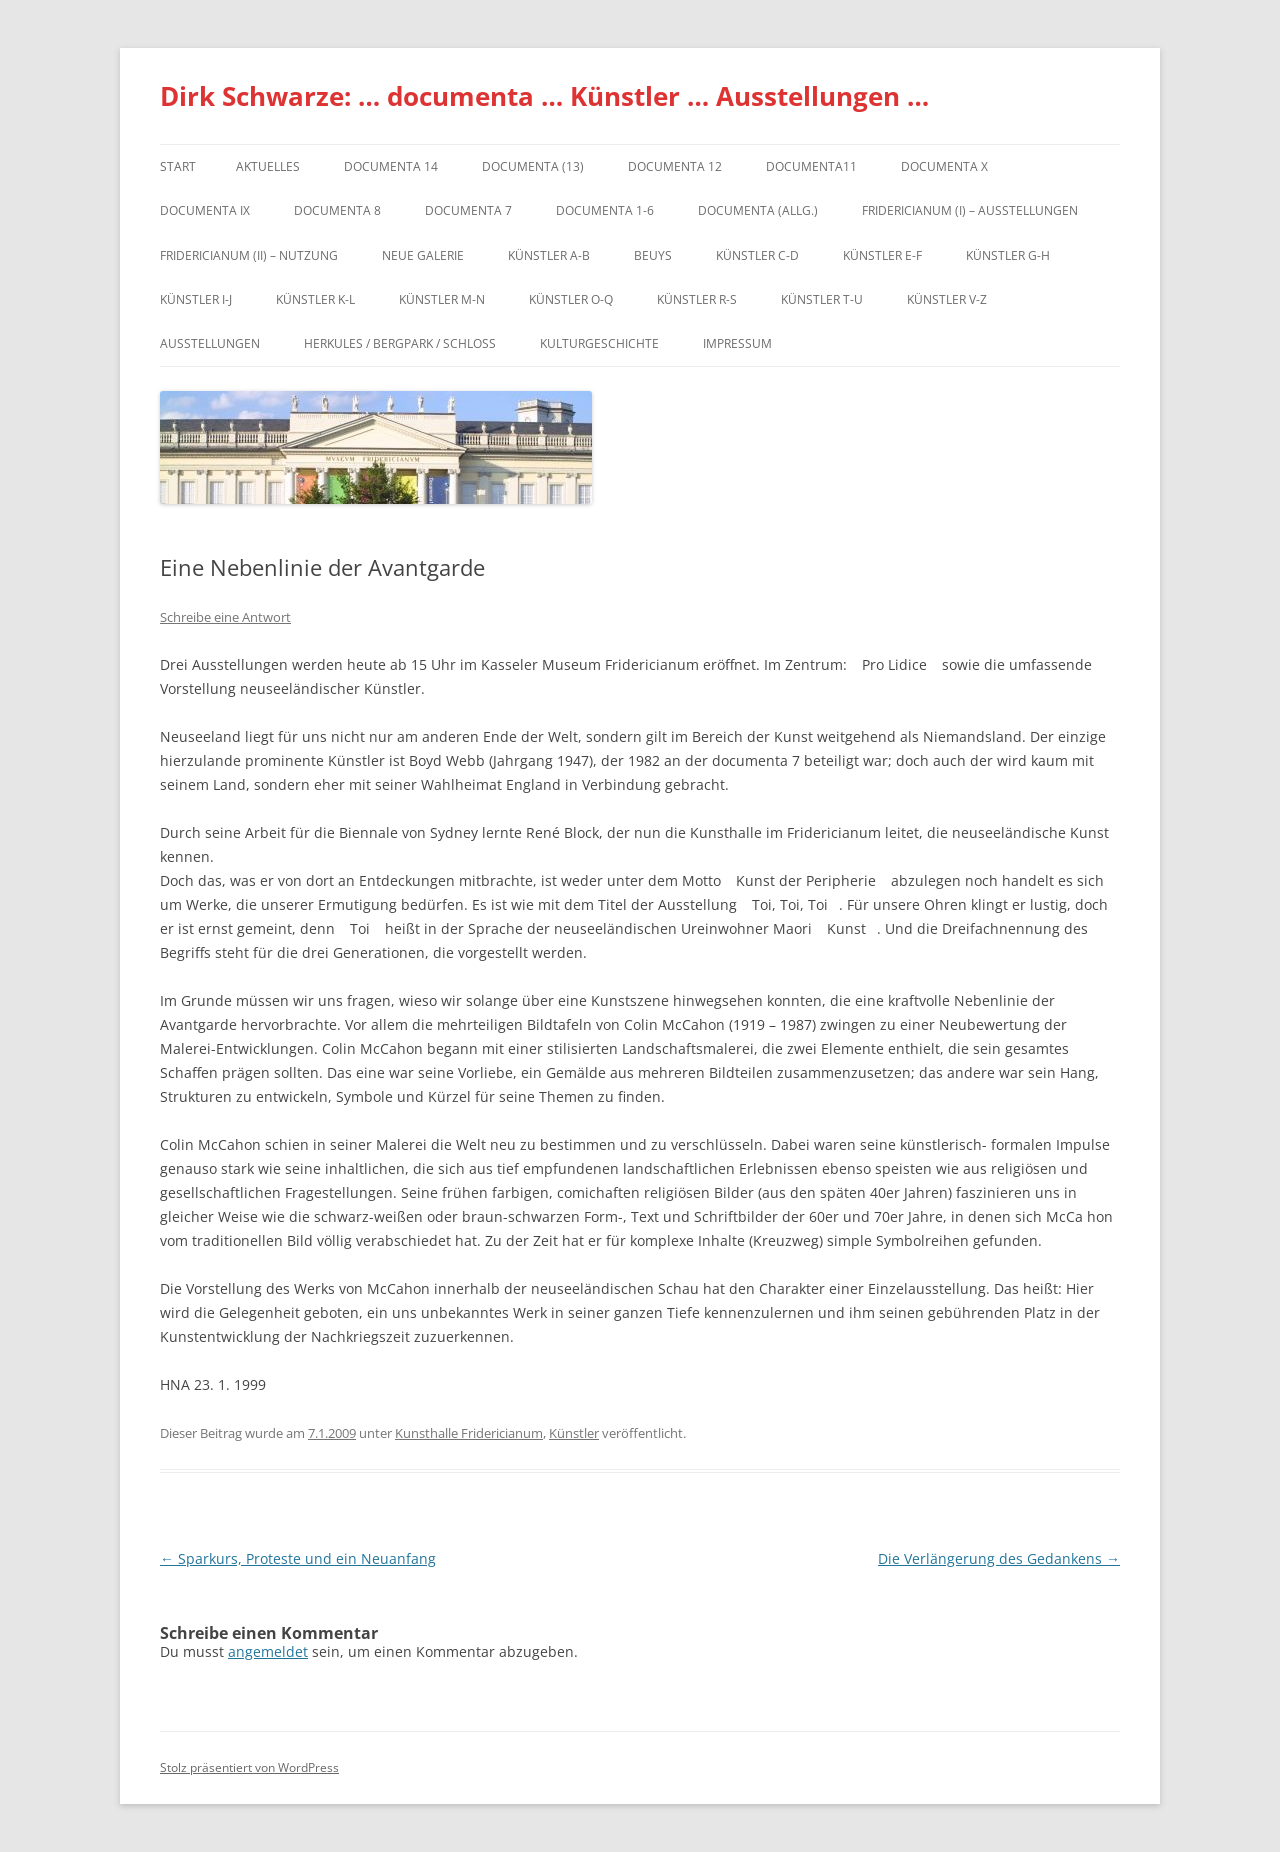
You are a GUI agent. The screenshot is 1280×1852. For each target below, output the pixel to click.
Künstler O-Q (571, 299)
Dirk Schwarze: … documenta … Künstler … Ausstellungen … (544, 96)
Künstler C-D (757, 255)
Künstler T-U (822, 299)
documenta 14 (391, 166)
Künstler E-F (882, 255)
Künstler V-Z (947, 299)
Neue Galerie (423, 255)
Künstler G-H (1008, 255)
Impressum (737, 343)
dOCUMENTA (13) (533, 166)
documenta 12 (675, 166)
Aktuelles (268, 166)
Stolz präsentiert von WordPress (249, 1767)
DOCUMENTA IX (205, 210)
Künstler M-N (442, 299)
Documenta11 (811, 166)
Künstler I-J (196, 299)
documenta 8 (337, 210)
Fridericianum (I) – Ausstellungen (970, 210)
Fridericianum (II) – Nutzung (249, 255)
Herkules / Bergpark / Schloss (400, 343)
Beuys (653, 255)
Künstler (574, 1433)
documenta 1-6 (605, 210)
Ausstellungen (210, 343)
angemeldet (268, 1651)
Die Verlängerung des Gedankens (999, 1558)
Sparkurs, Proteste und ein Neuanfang (298, 1558)
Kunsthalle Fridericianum (469, 1433)
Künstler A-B (549, 255)
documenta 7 (468, 210)
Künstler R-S (697, 299)
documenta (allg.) (758, 210)
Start (178, 166)
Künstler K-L (315, 299)
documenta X (944, 166)
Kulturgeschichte (599, 343)
